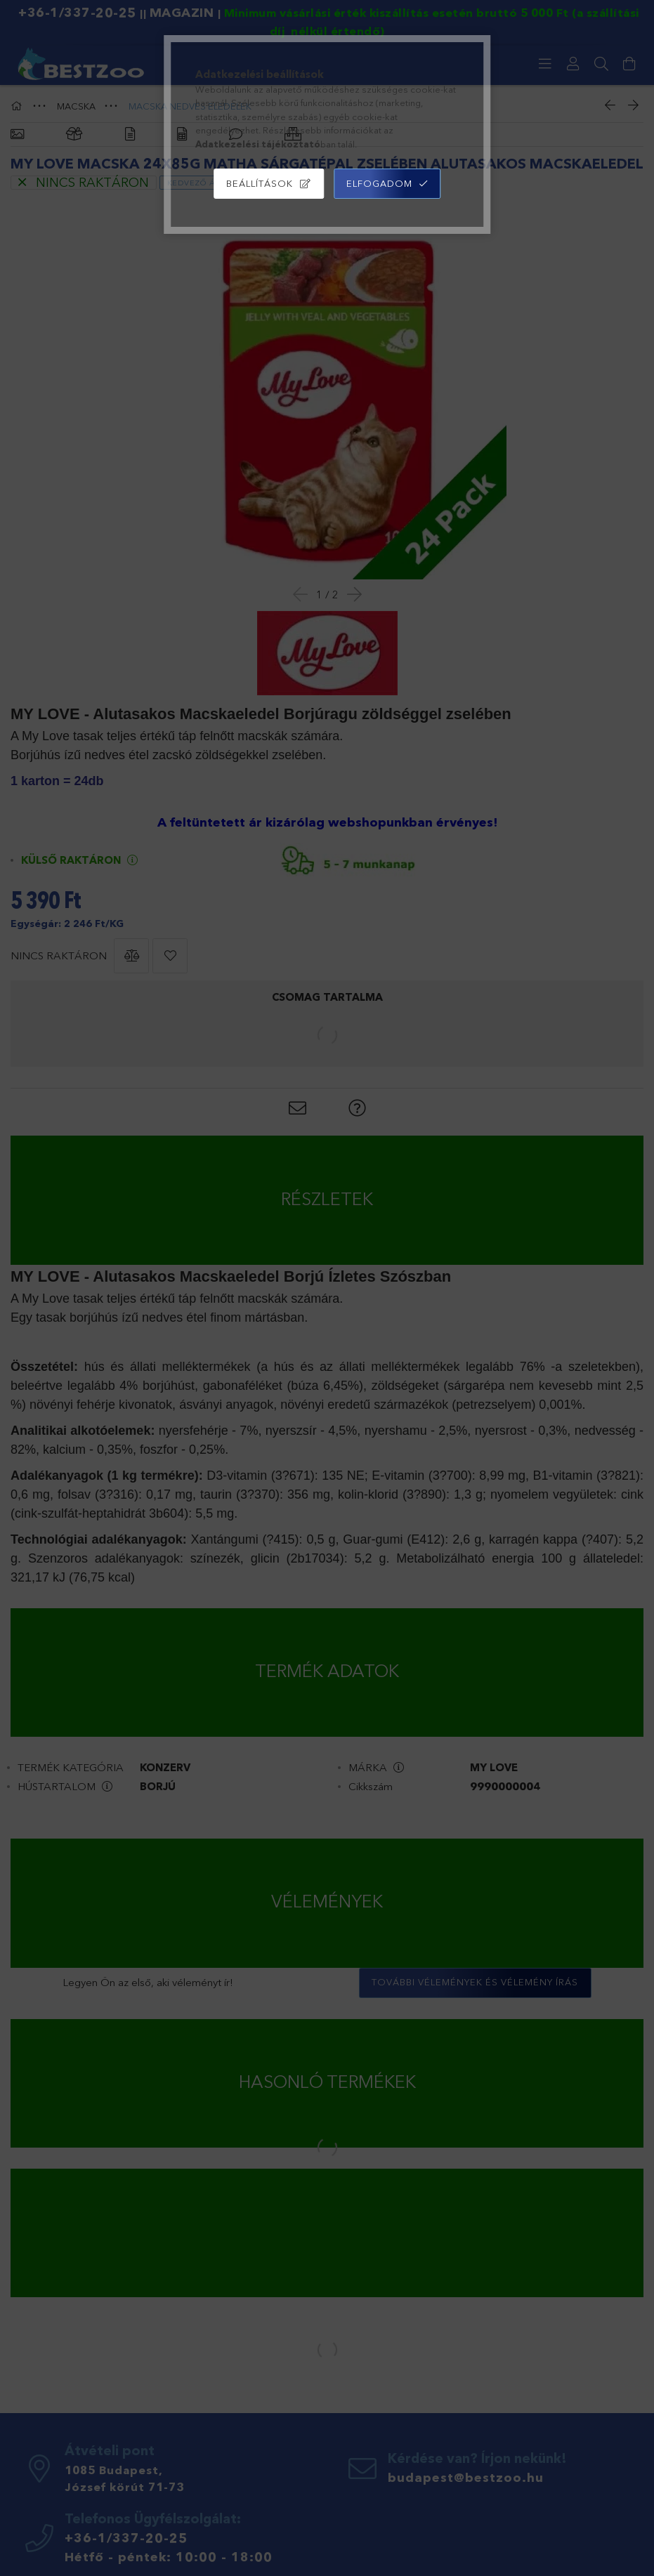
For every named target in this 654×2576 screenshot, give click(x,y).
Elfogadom (379, 183)
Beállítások (259, 183)
